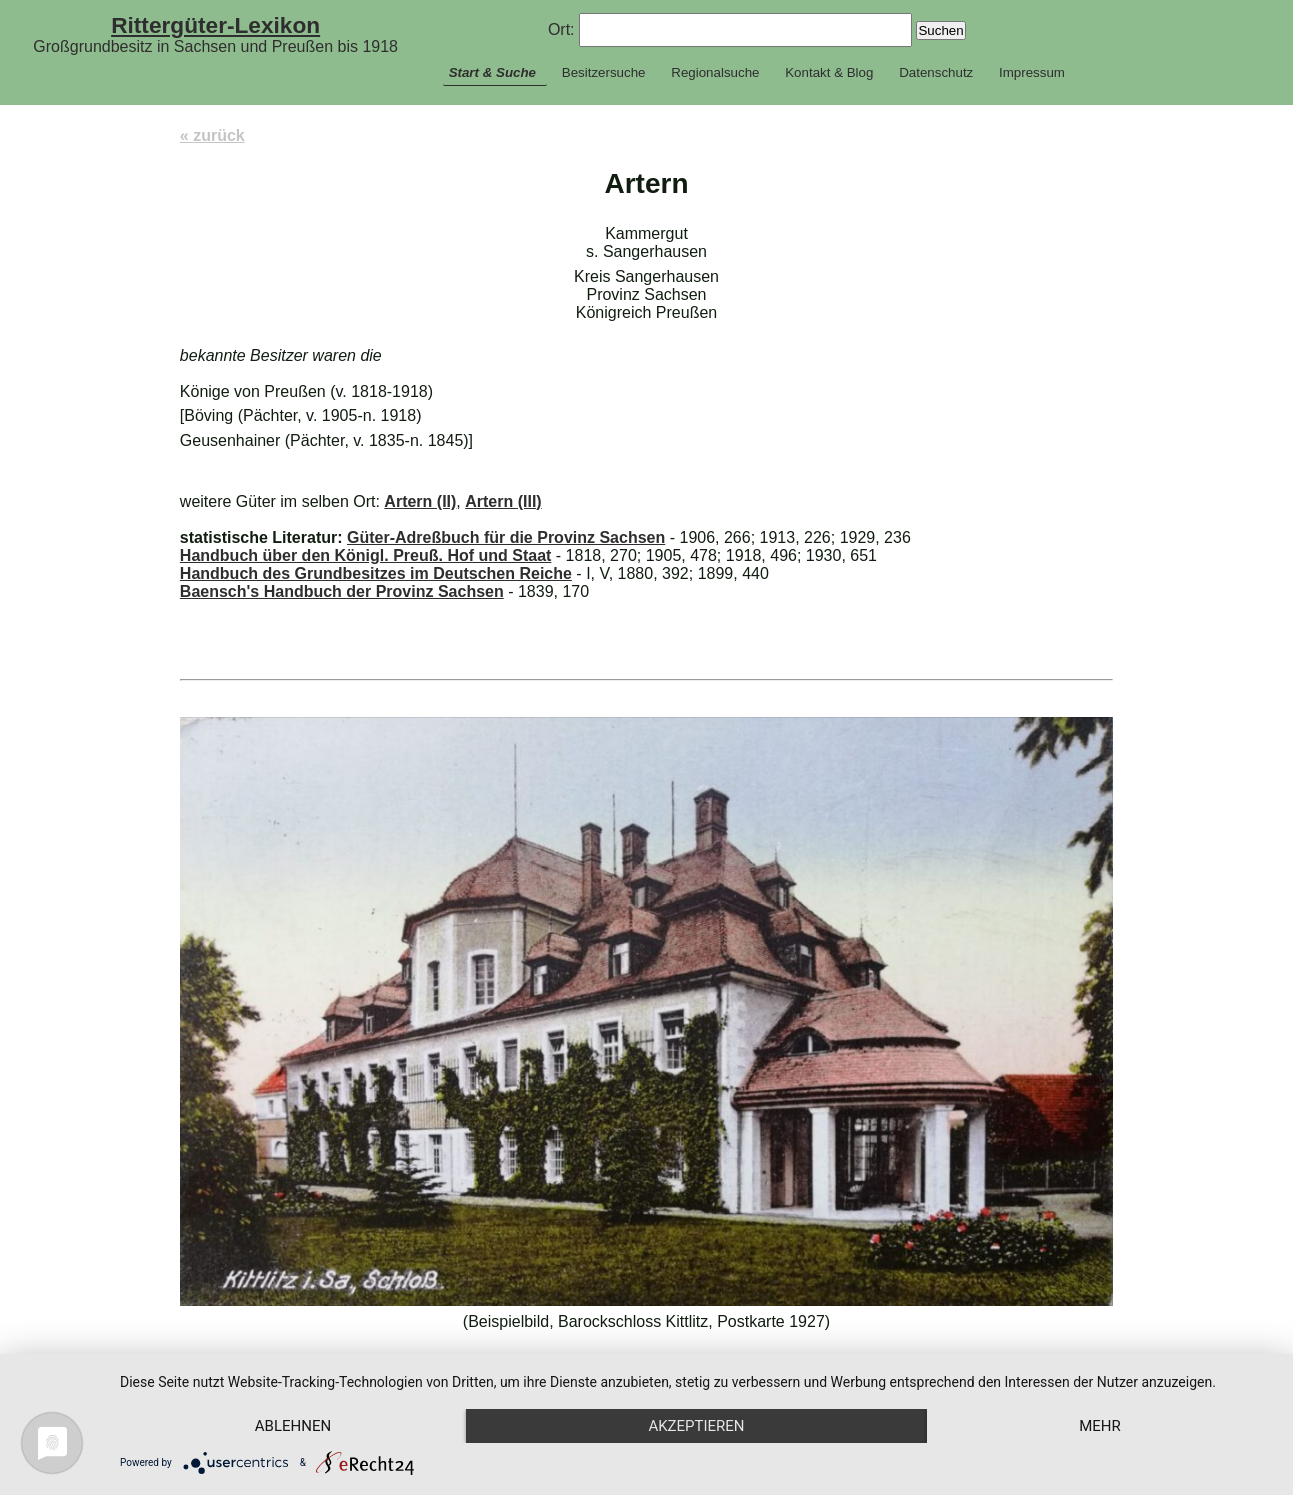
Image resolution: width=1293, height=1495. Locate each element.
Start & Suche (492, 72)
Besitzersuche (604, 72)
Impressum (1032, 72)
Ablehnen (293, 1426)
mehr (1100, 1426)
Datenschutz (936, 72)
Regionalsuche (715, 72)
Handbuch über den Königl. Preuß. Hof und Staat (366, 555)
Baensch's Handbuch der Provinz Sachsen (342, 591)
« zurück (212, 135)
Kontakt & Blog (829, 72)
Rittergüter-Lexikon (215, 25)
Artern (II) (420, 501)
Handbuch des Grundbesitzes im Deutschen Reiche (376, 573)
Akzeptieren (696, 1426)
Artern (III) (503, 501)
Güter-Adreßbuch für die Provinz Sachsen (506, 537)
